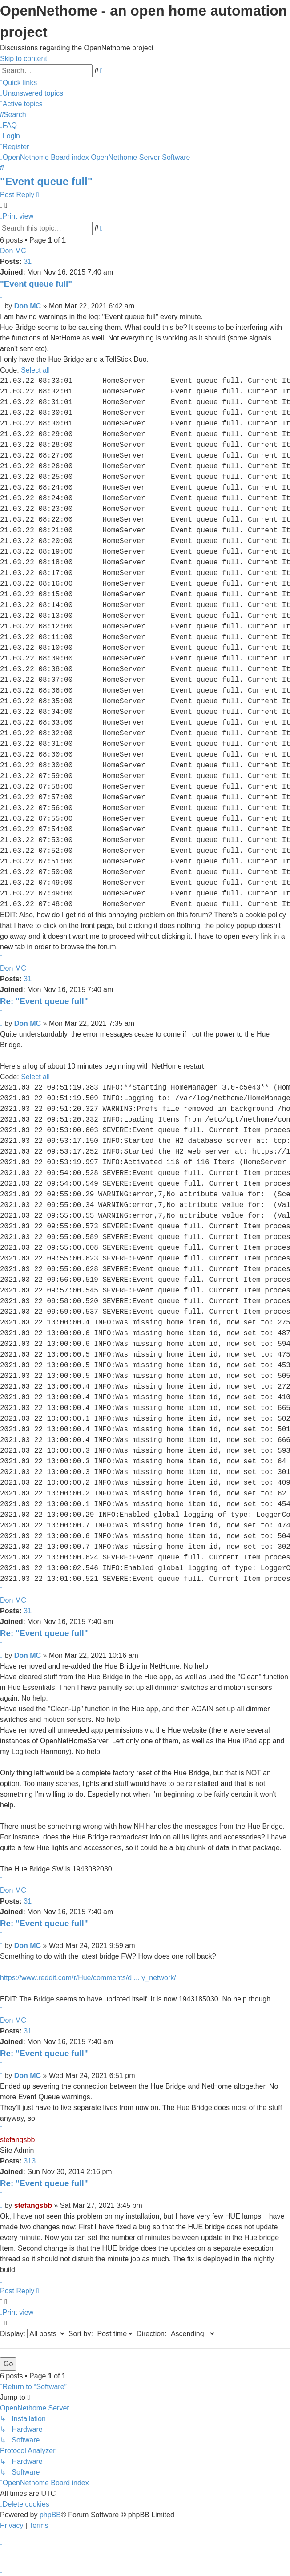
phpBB (50, 2515)
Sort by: (101, 2333)
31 (28, 261)
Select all (35, 370)
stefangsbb (17, 2139)
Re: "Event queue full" (44, 1001)
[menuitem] (31, 93)
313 (30, 2161)
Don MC (13, 251)
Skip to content (23, 58)
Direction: (176, 2333)
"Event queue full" (46, 181)
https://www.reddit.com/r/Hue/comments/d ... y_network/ (88, 1977)
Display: (33, 2333)
